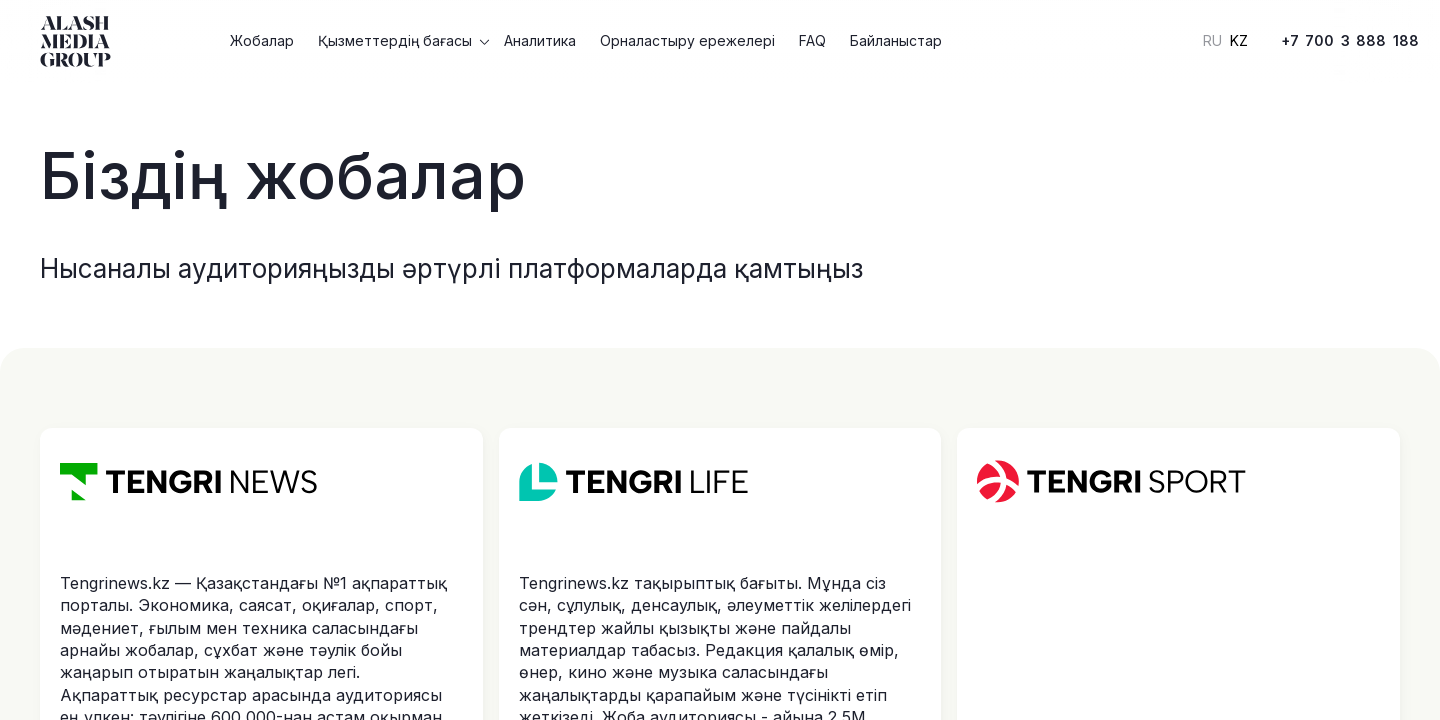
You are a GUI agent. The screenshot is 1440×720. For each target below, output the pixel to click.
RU (1212, 41)
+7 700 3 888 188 (1350, 40)
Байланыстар (896, 40)
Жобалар (262, 40)
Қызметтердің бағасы (395, 40)
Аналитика (540, 40)
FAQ (812, 40)
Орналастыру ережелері (687, 40)
